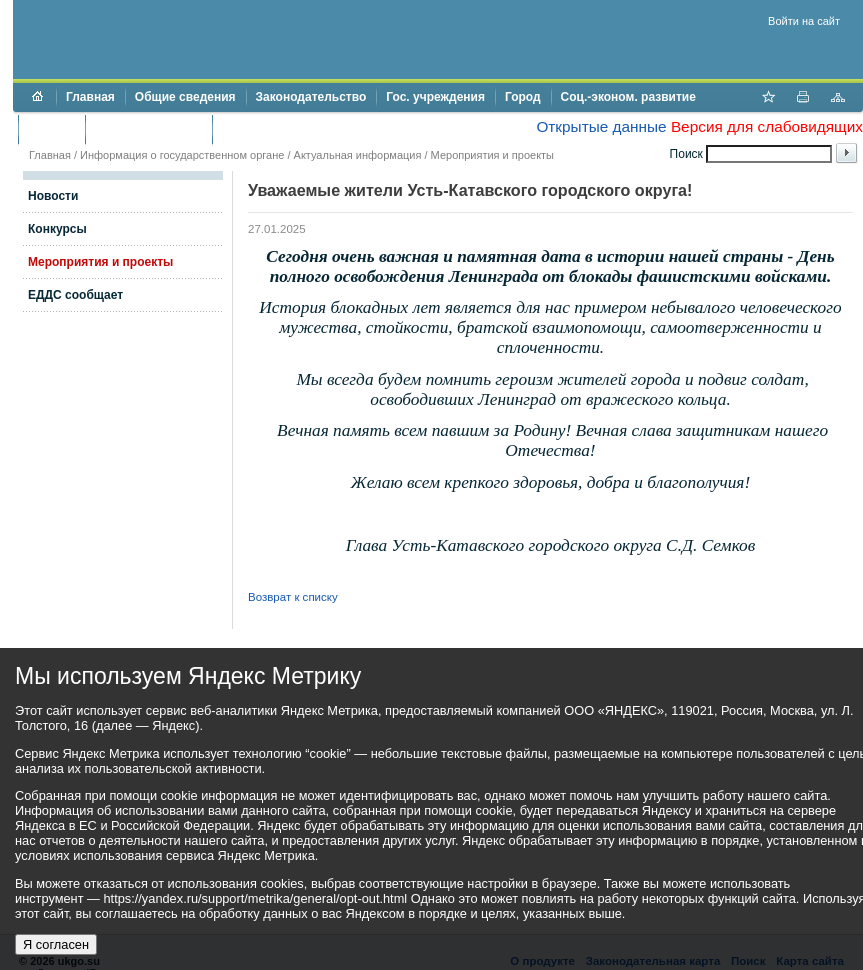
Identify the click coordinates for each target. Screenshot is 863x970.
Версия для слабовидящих (767, 126)
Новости (53, 196)
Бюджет (51, 129)
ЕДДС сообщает (75, 295)
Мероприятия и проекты (492, 155)
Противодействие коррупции (308, 129)
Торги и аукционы (148, 129)
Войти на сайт (804, 21)
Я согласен (56, 944)
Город (523, 97)
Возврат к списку (293, 597)
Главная (90, 97)
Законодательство (311, 97)
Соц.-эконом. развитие (628, 97)
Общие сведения (185, 97)
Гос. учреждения (435, 97)
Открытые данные (601, 126)
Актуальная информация (358, 155)
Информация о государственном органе (182, 155)
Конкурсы (57, 229)
